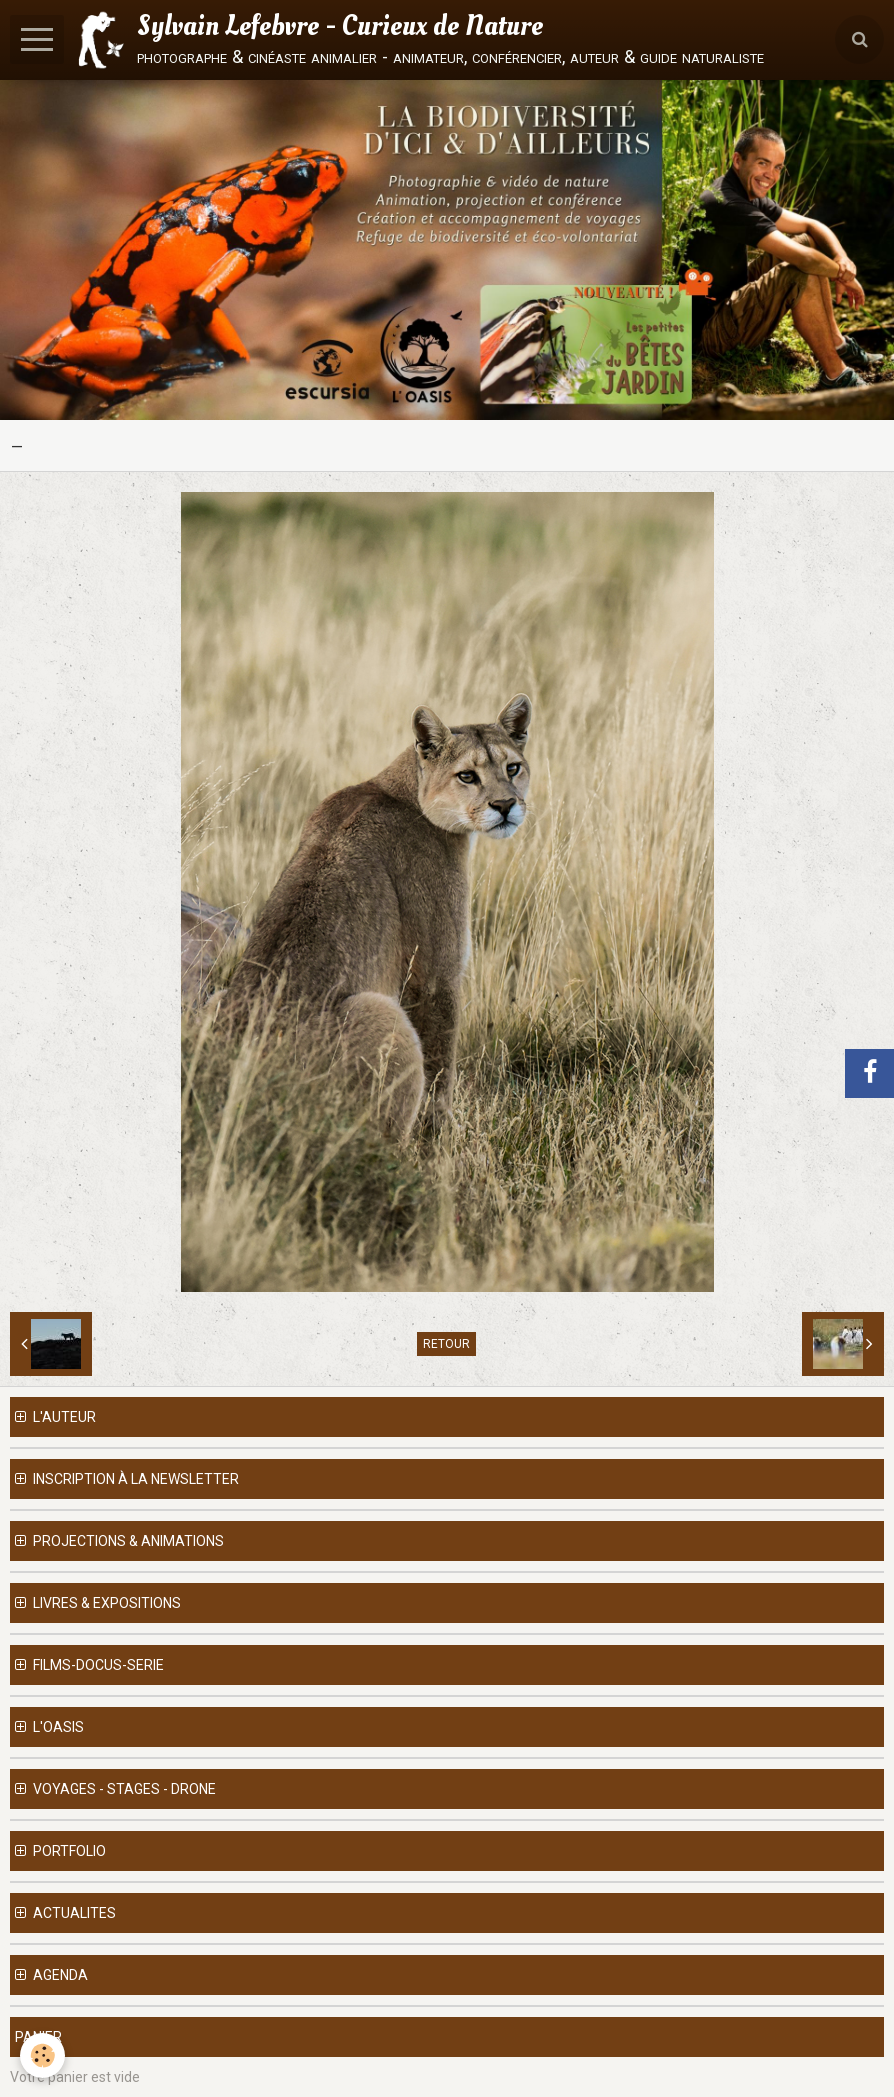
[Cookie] (42, 2055)
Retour (446, 1344)
